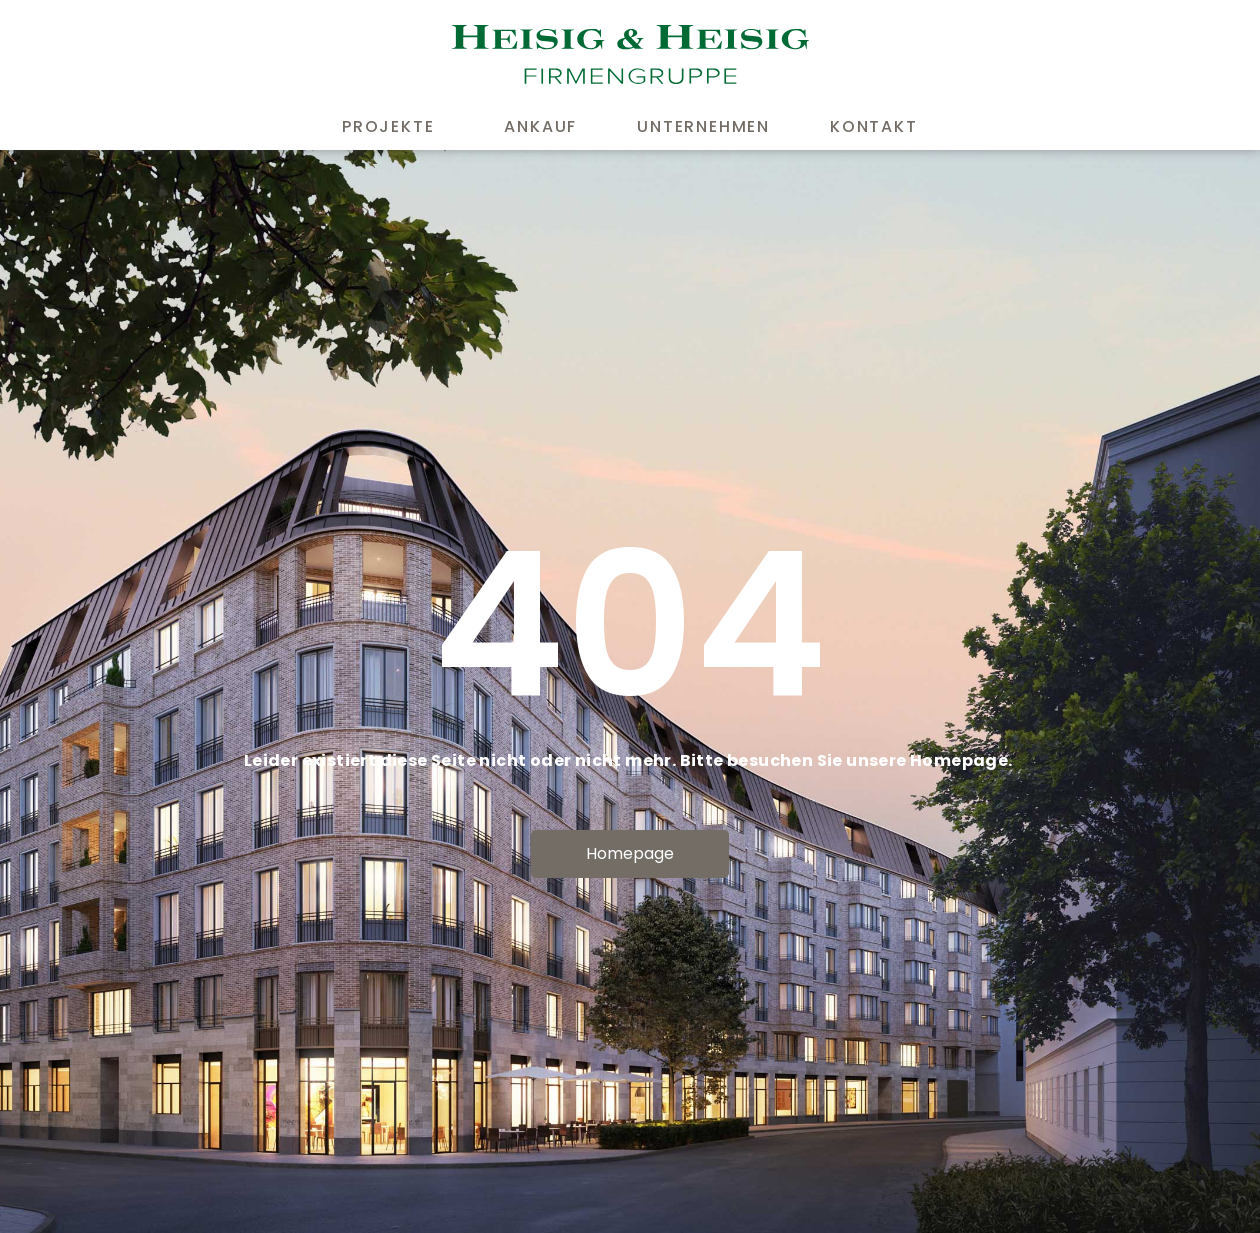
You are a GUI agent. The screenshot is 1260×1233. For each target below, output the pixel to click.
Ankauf (540, 126)
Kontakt (874, 126)
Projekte (393, 126)
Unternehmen (703, 126)
